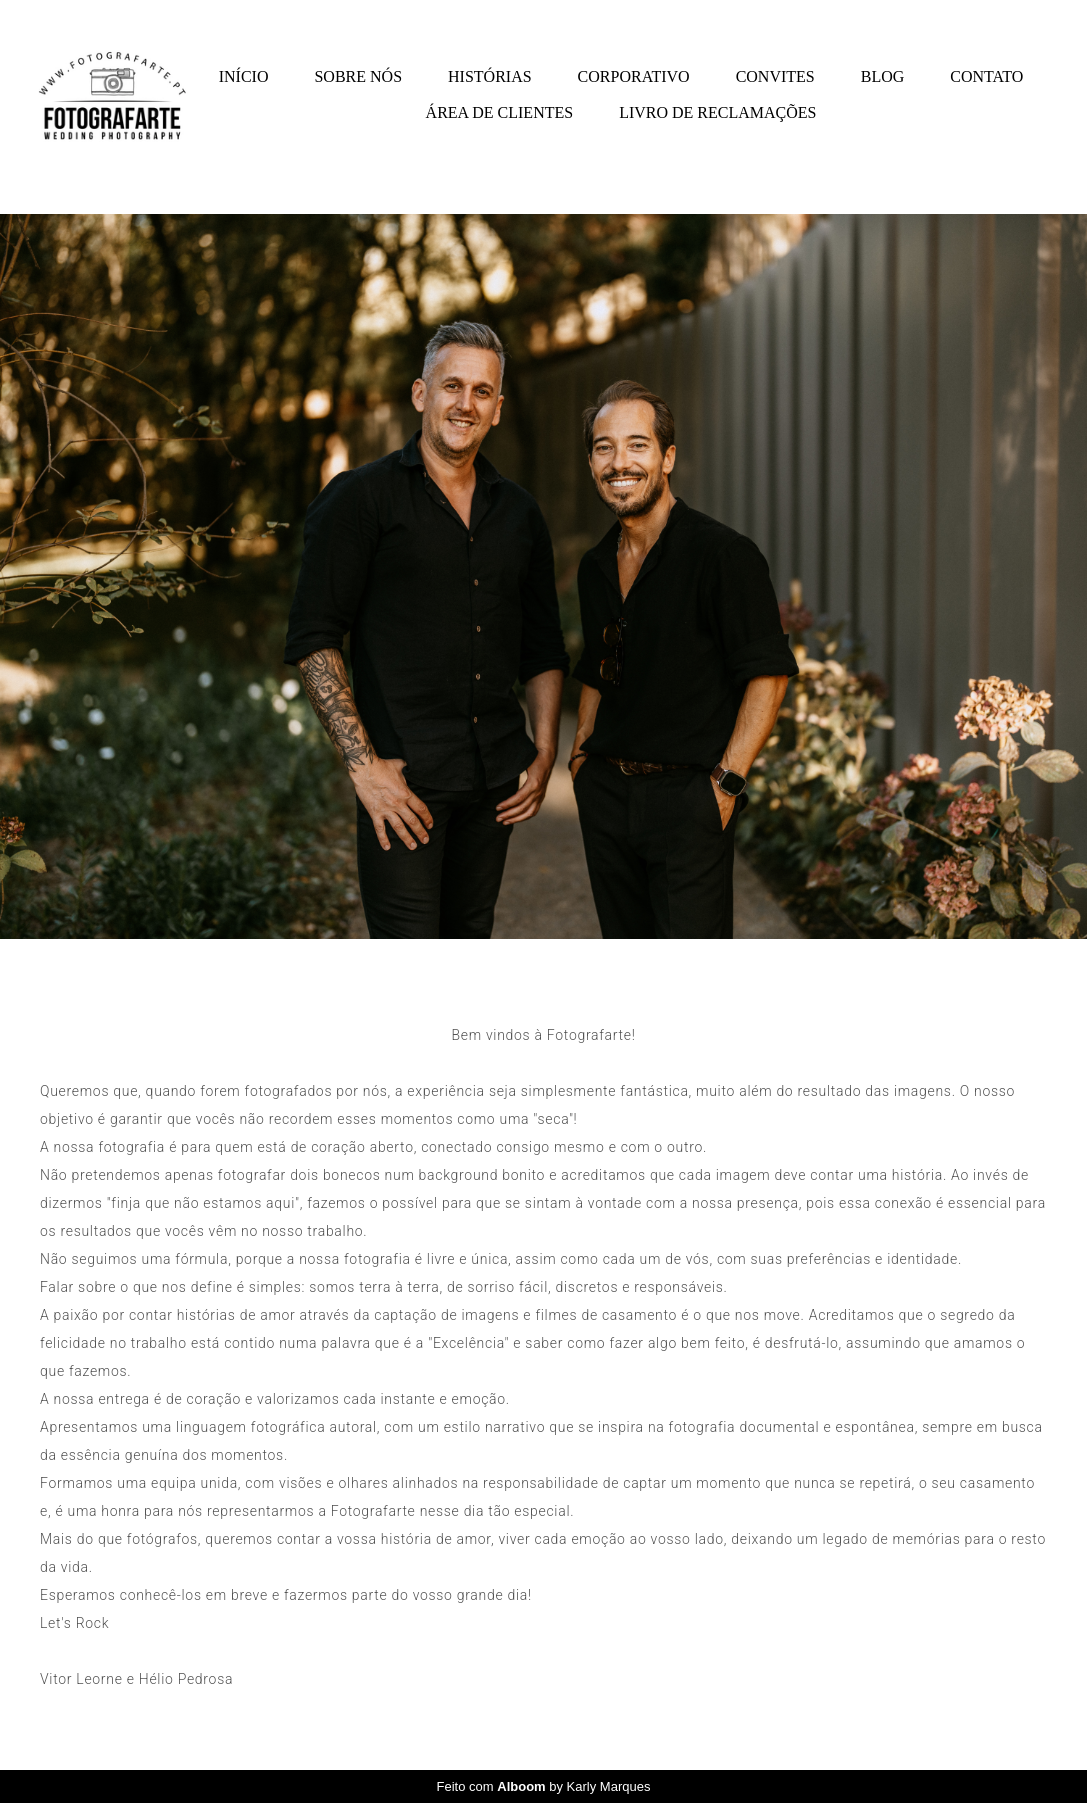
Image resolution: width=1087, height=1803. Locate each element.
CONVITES (775, 76)
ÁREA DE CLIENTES (500, 112)
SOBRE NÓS (358, 76)
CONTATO (986, 76)
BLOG (883, 76)
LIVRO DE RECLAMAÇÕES (717, 112)
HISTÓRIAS (490, 76)
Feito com (544, 1786)
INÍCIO (244, 76)
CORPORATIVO (634, 76)
